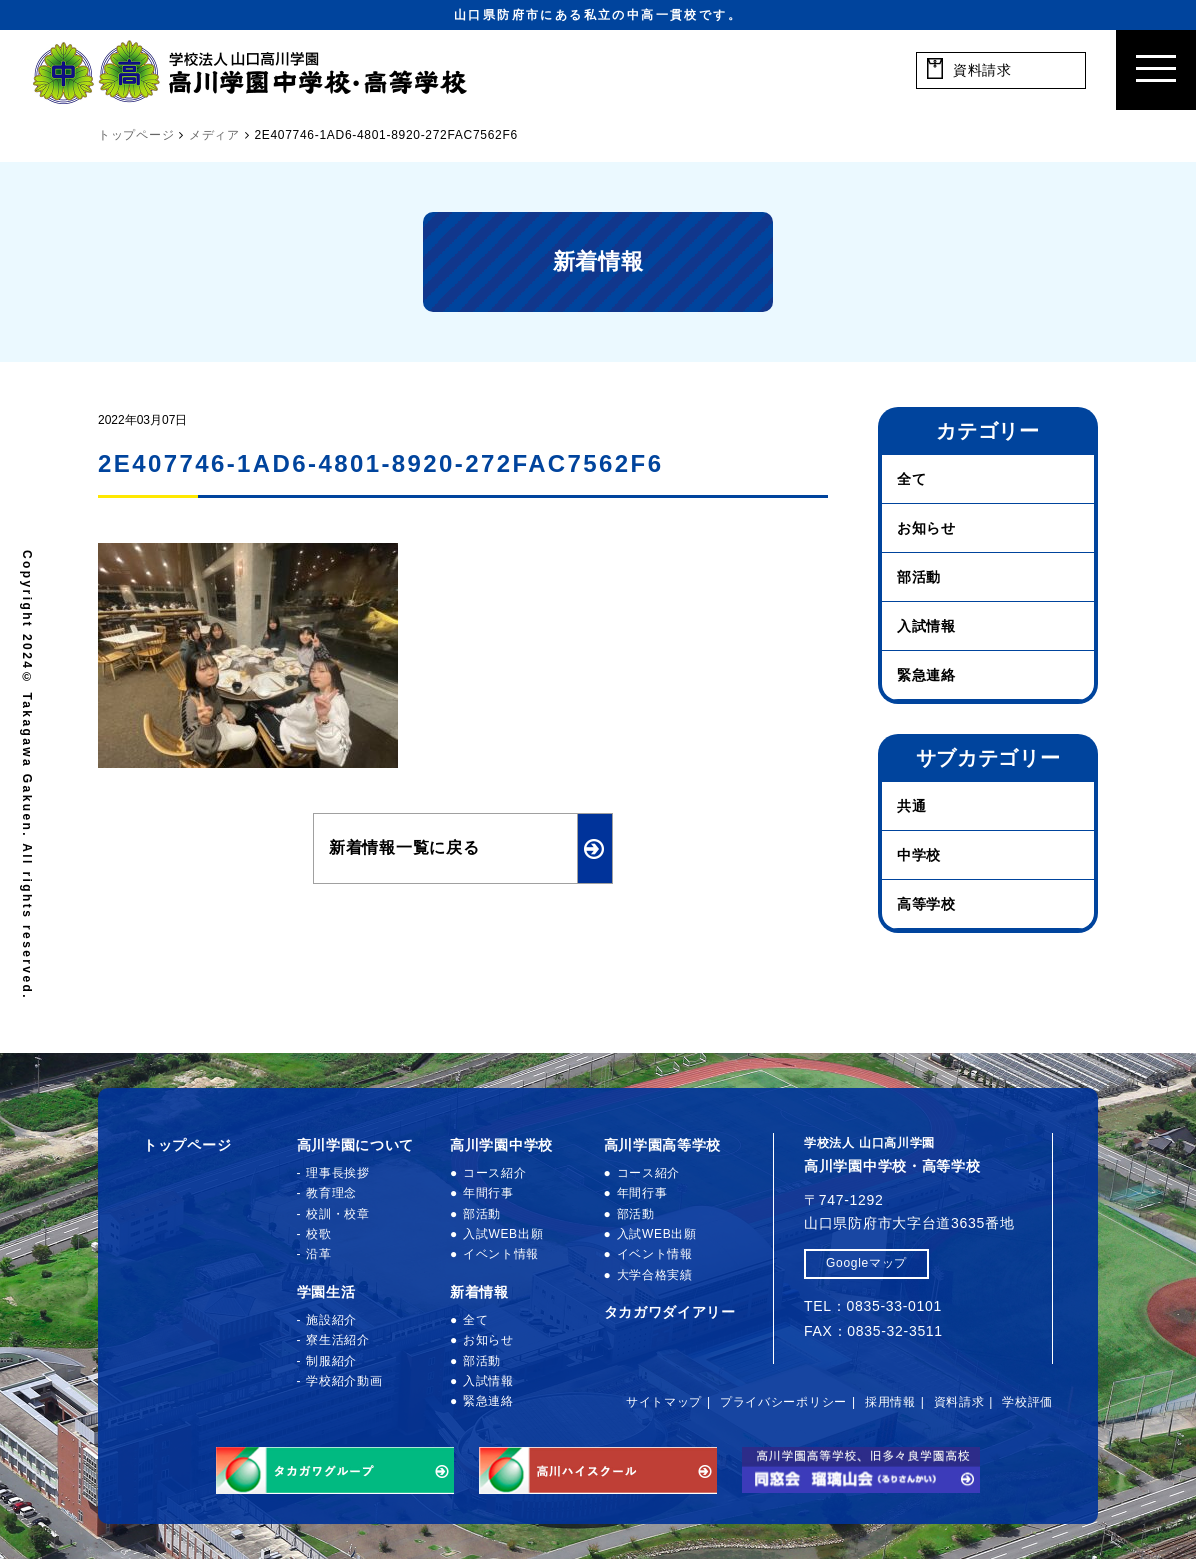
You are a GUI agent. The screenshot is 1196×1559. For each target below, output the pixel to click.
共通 (911, 806)
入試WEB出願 (503, 1234)
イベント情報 (501, 1254)
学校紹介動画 (344, 1381)
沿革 (318, 1254)
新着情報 (479, 1292)
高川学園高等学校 (663, 1145)
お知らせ (926, 528)
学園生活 (326, 1292)
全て (911, 479)
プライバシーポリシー (783, 1402)
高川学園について (356, 1145)
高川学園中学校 (501, 1145)
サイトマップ (664, 1402)
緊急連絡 (926, 675)
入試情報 (926, 626)
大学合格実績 (655, 1275)
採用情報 (890, 1402)
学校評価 (1027, 1402)
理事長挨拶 (338, 1173)
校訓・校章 (338, 1214)
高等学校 (926, 904)
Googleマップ (866, 1263)
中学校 (919, 855)
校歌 (318, 1234)
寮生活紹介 (338, 1340)
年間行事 (488, 1193)
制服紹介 (331, 1361)
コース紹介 (495, 1173)
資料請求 (959, 1402)
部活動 (919, 577)
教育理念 (331, 1193)
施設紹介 (331, 1320)
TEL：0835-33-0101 (873, 1306)
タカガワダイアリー (670, 1312)
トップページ (187, 1145)
